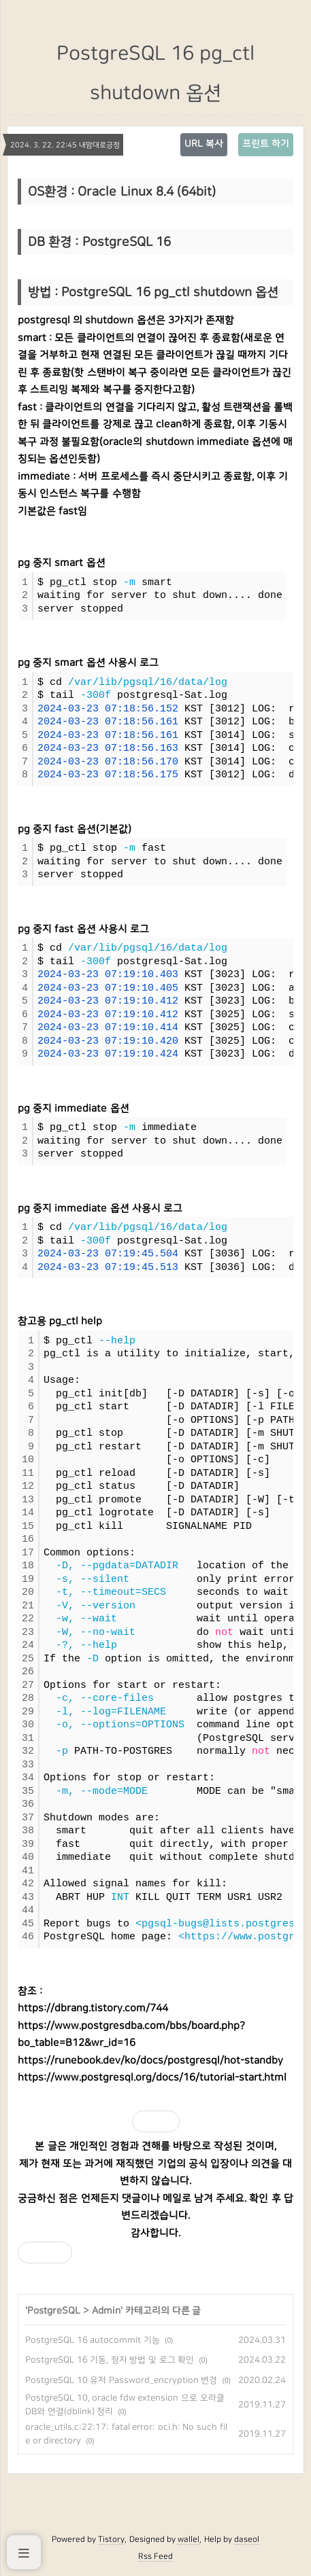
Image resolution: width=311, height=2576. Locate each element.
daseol (246, 2539)
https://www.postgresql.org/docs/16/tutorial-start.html (152, 2077)
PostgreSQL (53, 2311)
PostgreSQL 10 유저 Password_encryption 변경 (121, 2380)
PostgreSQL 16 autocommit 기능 (92, 2340)
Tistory (111, 2539)
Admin (106, 2311)
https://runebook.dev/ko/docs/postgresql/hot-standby (150, 2060)
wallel (188, 2539)
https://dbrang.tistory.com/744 (93, 2008)
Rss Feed (155, 2556)
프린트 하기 (265, 144)
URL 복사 (203, 144)
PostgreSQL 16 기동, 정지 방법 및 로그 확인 (109, 2360)
